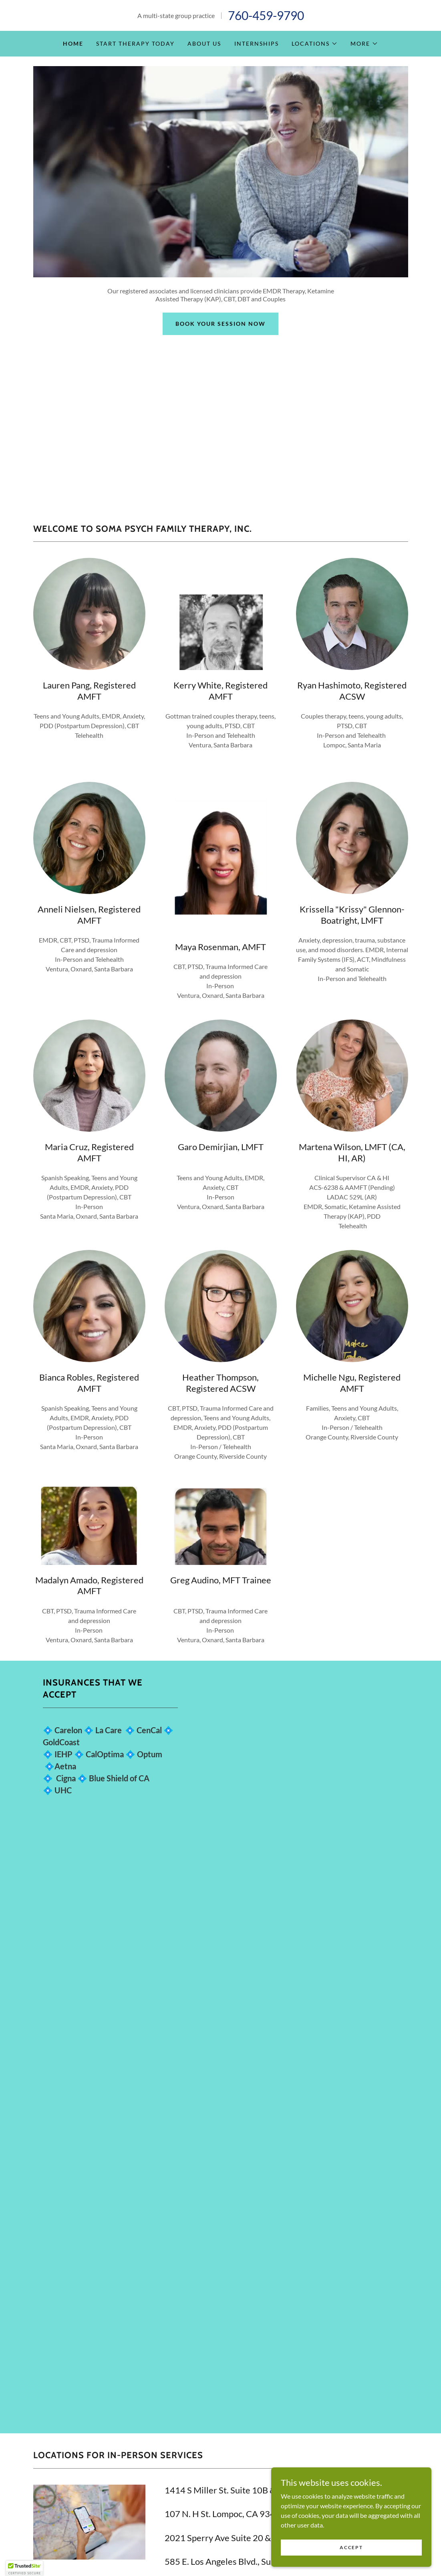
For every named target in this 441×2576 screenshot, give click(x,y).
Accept (351, 2547)
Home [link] (73, 43)
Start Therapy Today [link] (135, 43)
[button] (315, 43)
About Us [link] (204, 43)
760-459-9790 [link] (266, 15)
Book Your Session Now (220, 323)
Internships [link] (256, 43)
